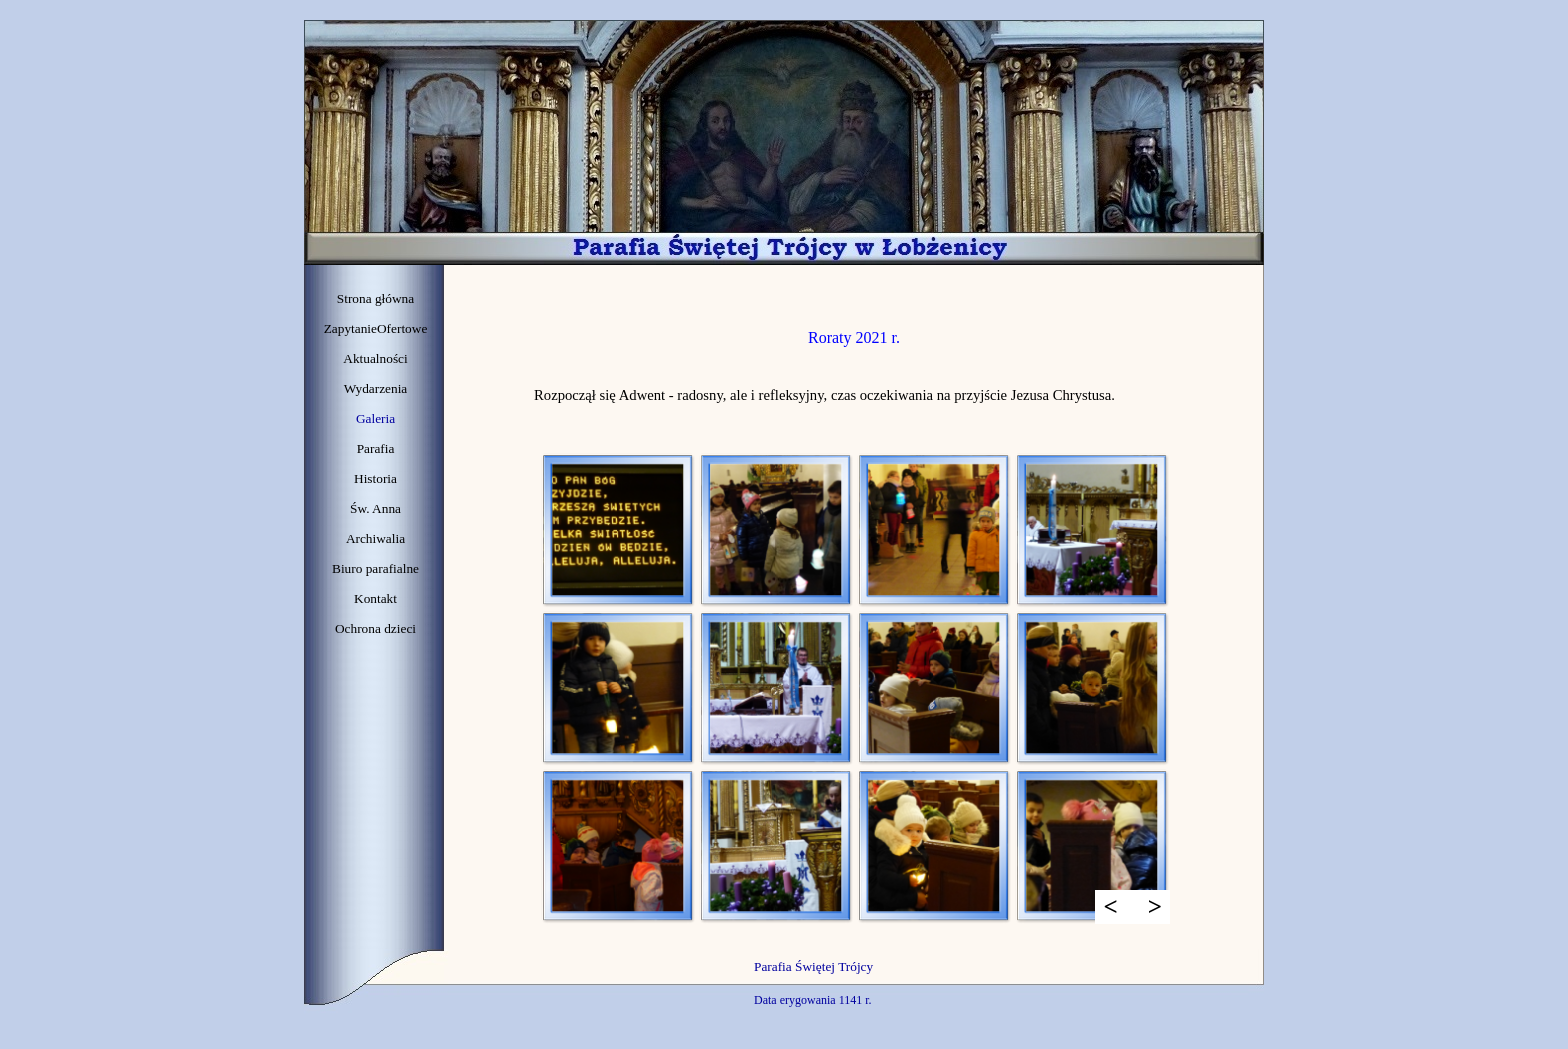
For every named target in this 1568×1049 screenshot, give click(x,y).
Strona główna (375, 298)
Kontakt (375, 598)
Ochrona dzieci (375, 628)
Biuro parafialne (375, 568)
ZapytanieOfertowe (376, 328)
